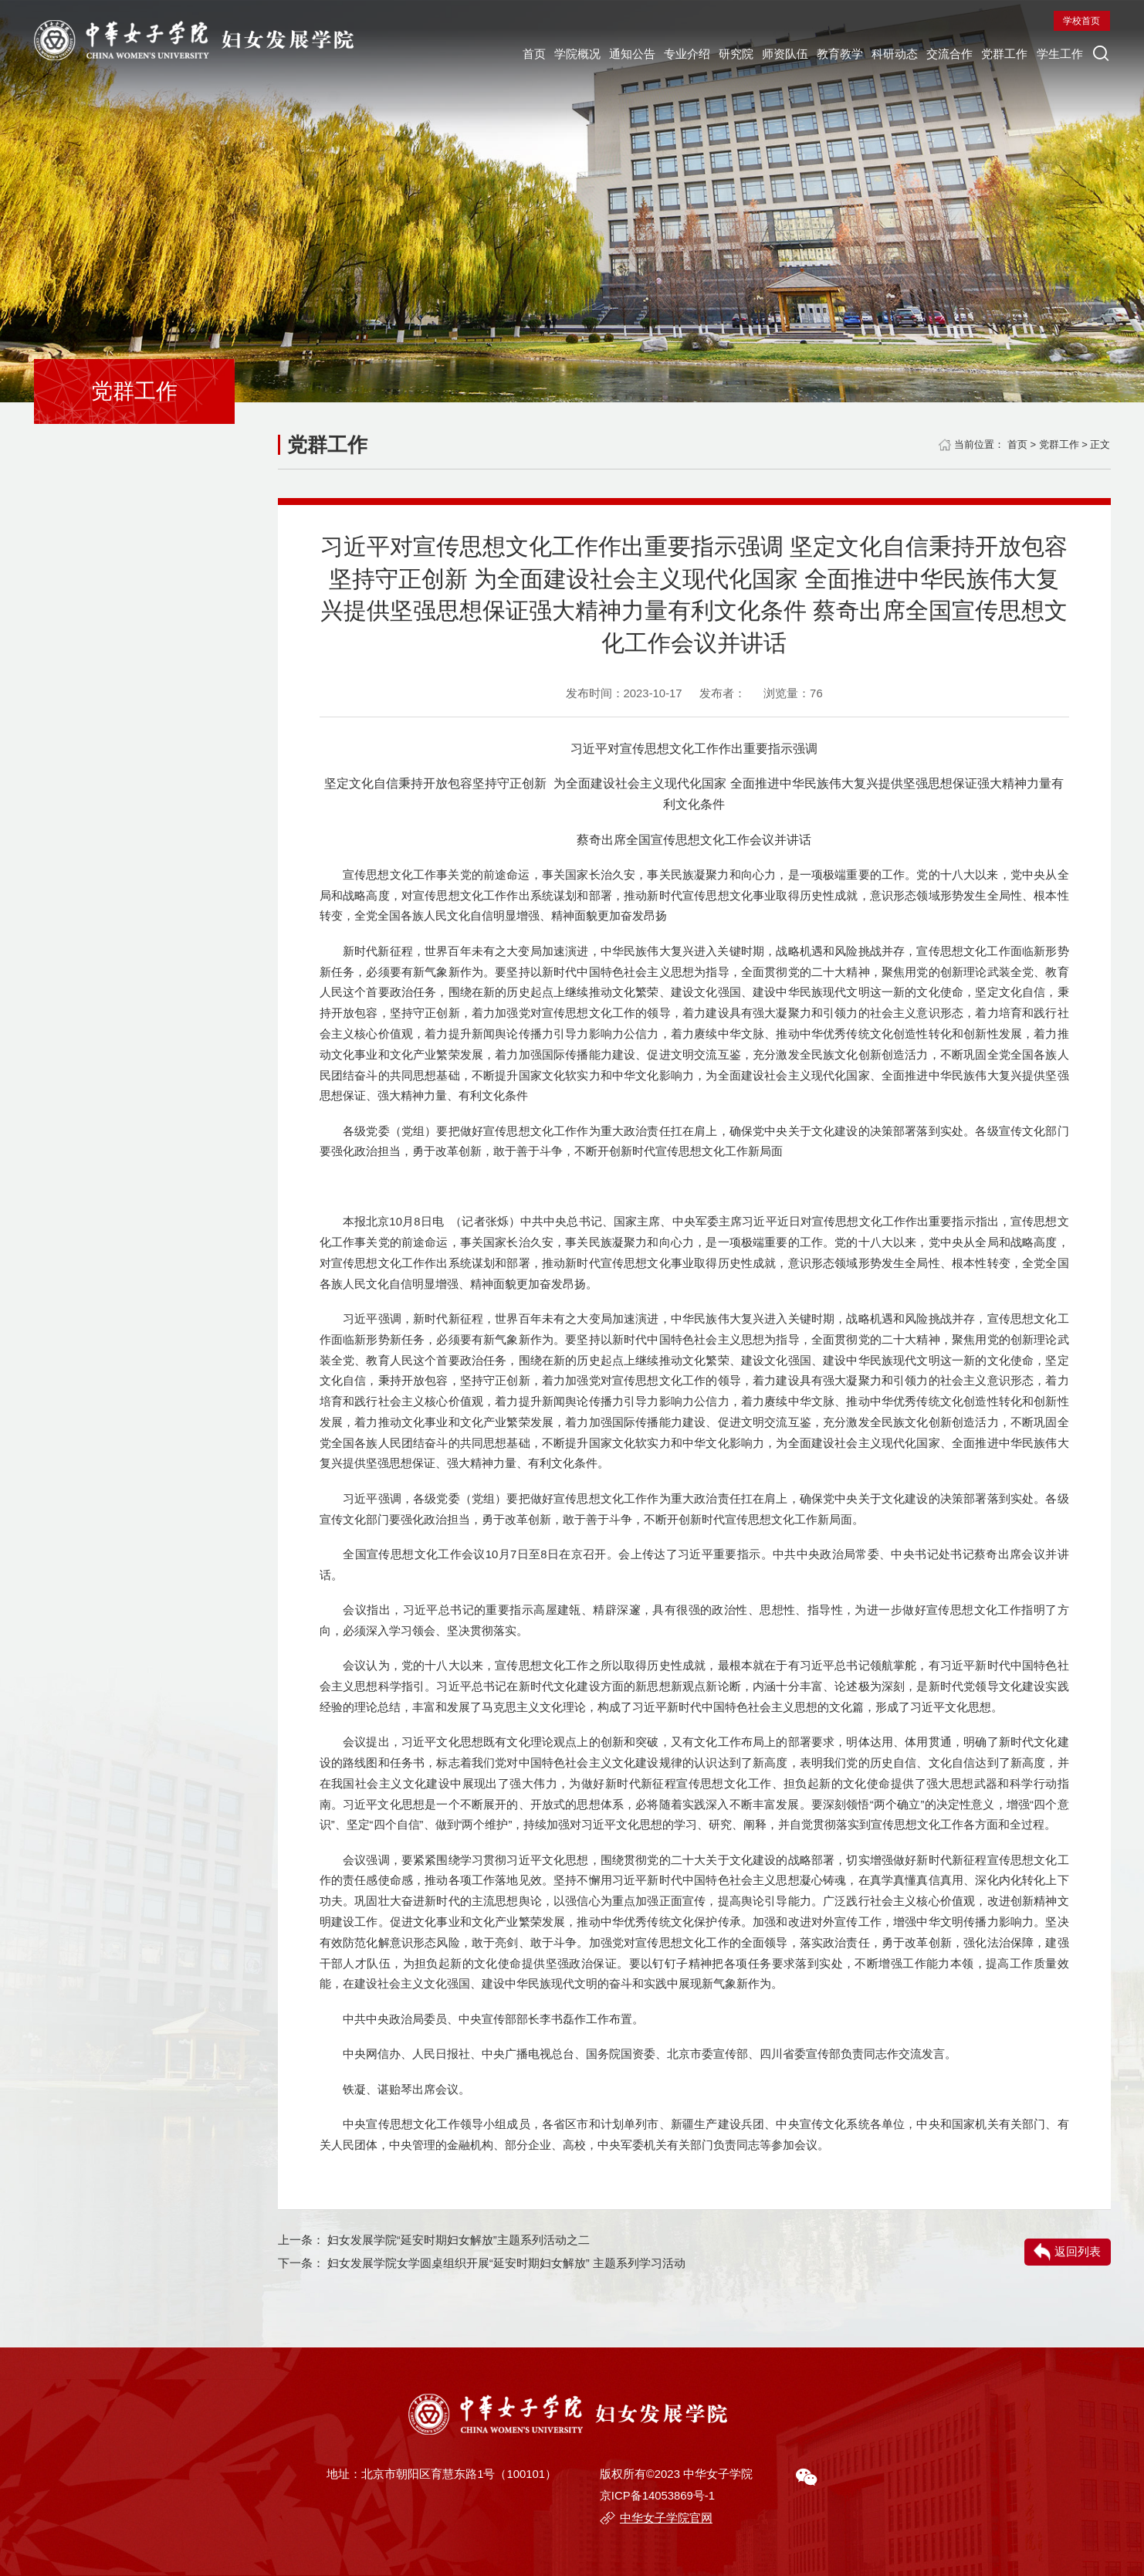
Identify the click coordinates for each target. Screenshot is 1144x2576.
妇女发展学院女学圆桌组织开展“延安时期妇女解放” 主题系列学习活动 (506, 2263)
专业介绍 (272, 97)
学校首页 (801, 70)
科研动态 (549, 97)
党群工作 (694, 97)
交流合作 (622, 97)
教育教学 (477, 97)
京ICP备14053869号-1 (657, 2496)
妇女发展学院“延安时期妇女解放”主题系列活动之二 (458, 2240)
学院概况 (127, 97)
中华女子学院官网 (666, 2518)
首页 (67, 97)
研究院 (338, 97)
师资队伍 (404, 97)
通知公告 (200, 97)
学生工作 (767, 97)
